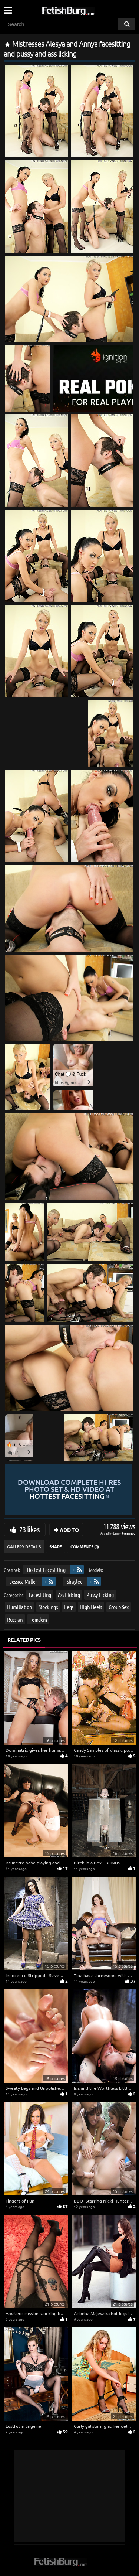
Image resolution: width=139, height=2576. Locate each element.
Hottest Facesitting (46, 1569)
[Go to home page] (83, 9)
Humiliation (19, 1606)
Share (55, 1546)
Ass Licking (69, 1594)
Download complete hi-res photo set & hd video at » (69, 1489)
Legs (68, 1606)
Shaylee (75, 1581)
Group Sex (119, 1606)
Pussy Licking (99, 1594)
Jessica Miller (23, 1581)
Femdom (38, 1619)
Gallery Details (24, 1546)
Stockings (48, 1606)
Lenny (117, 1533)
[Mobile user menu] (7, 7)
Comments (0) (84, 1546)
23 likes (29, 1529)
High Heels (91, 1606)
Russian (15, 1619)
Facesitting (40, 1594)
